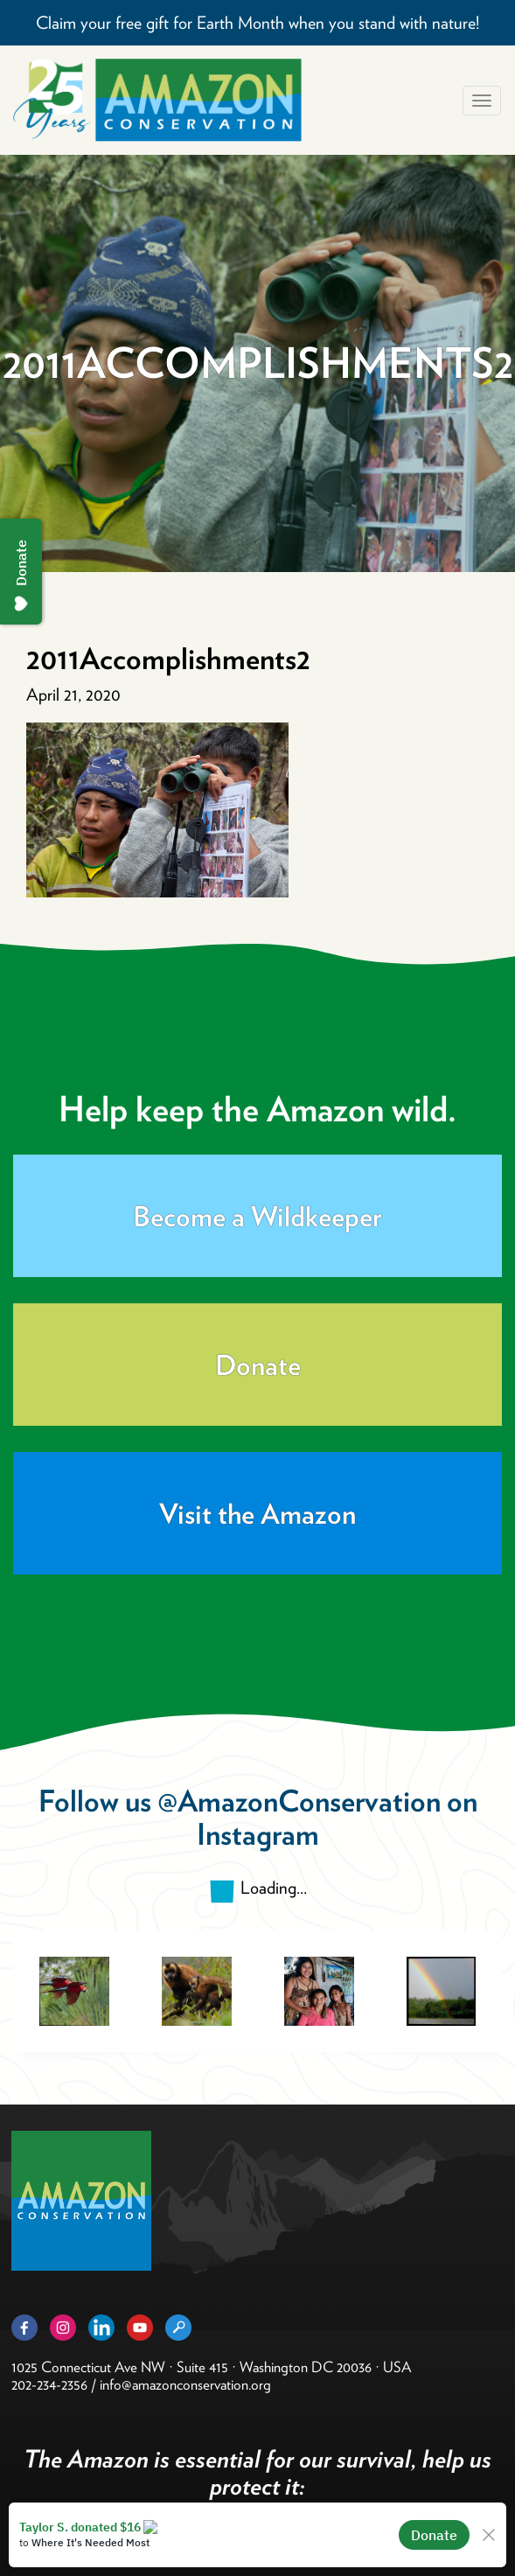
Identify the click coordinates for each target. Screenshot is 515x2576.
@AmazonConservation (299, 1801)
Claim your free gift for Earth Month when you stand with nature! (257, 22)
